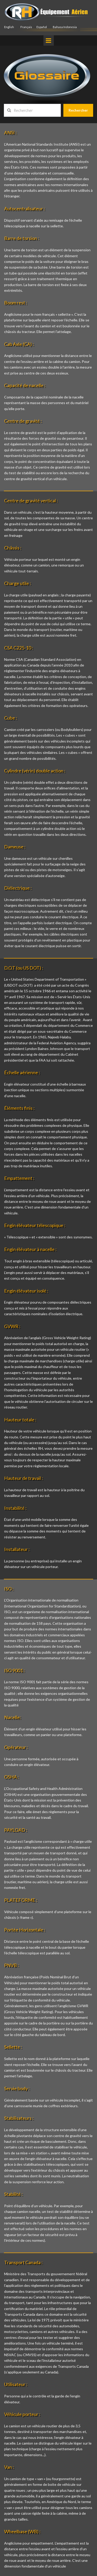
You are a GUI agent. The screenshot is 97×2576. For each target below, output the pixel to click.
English (9, 27)
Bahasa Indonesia (65, 27)
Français (26, 27)
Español (41, 27)
